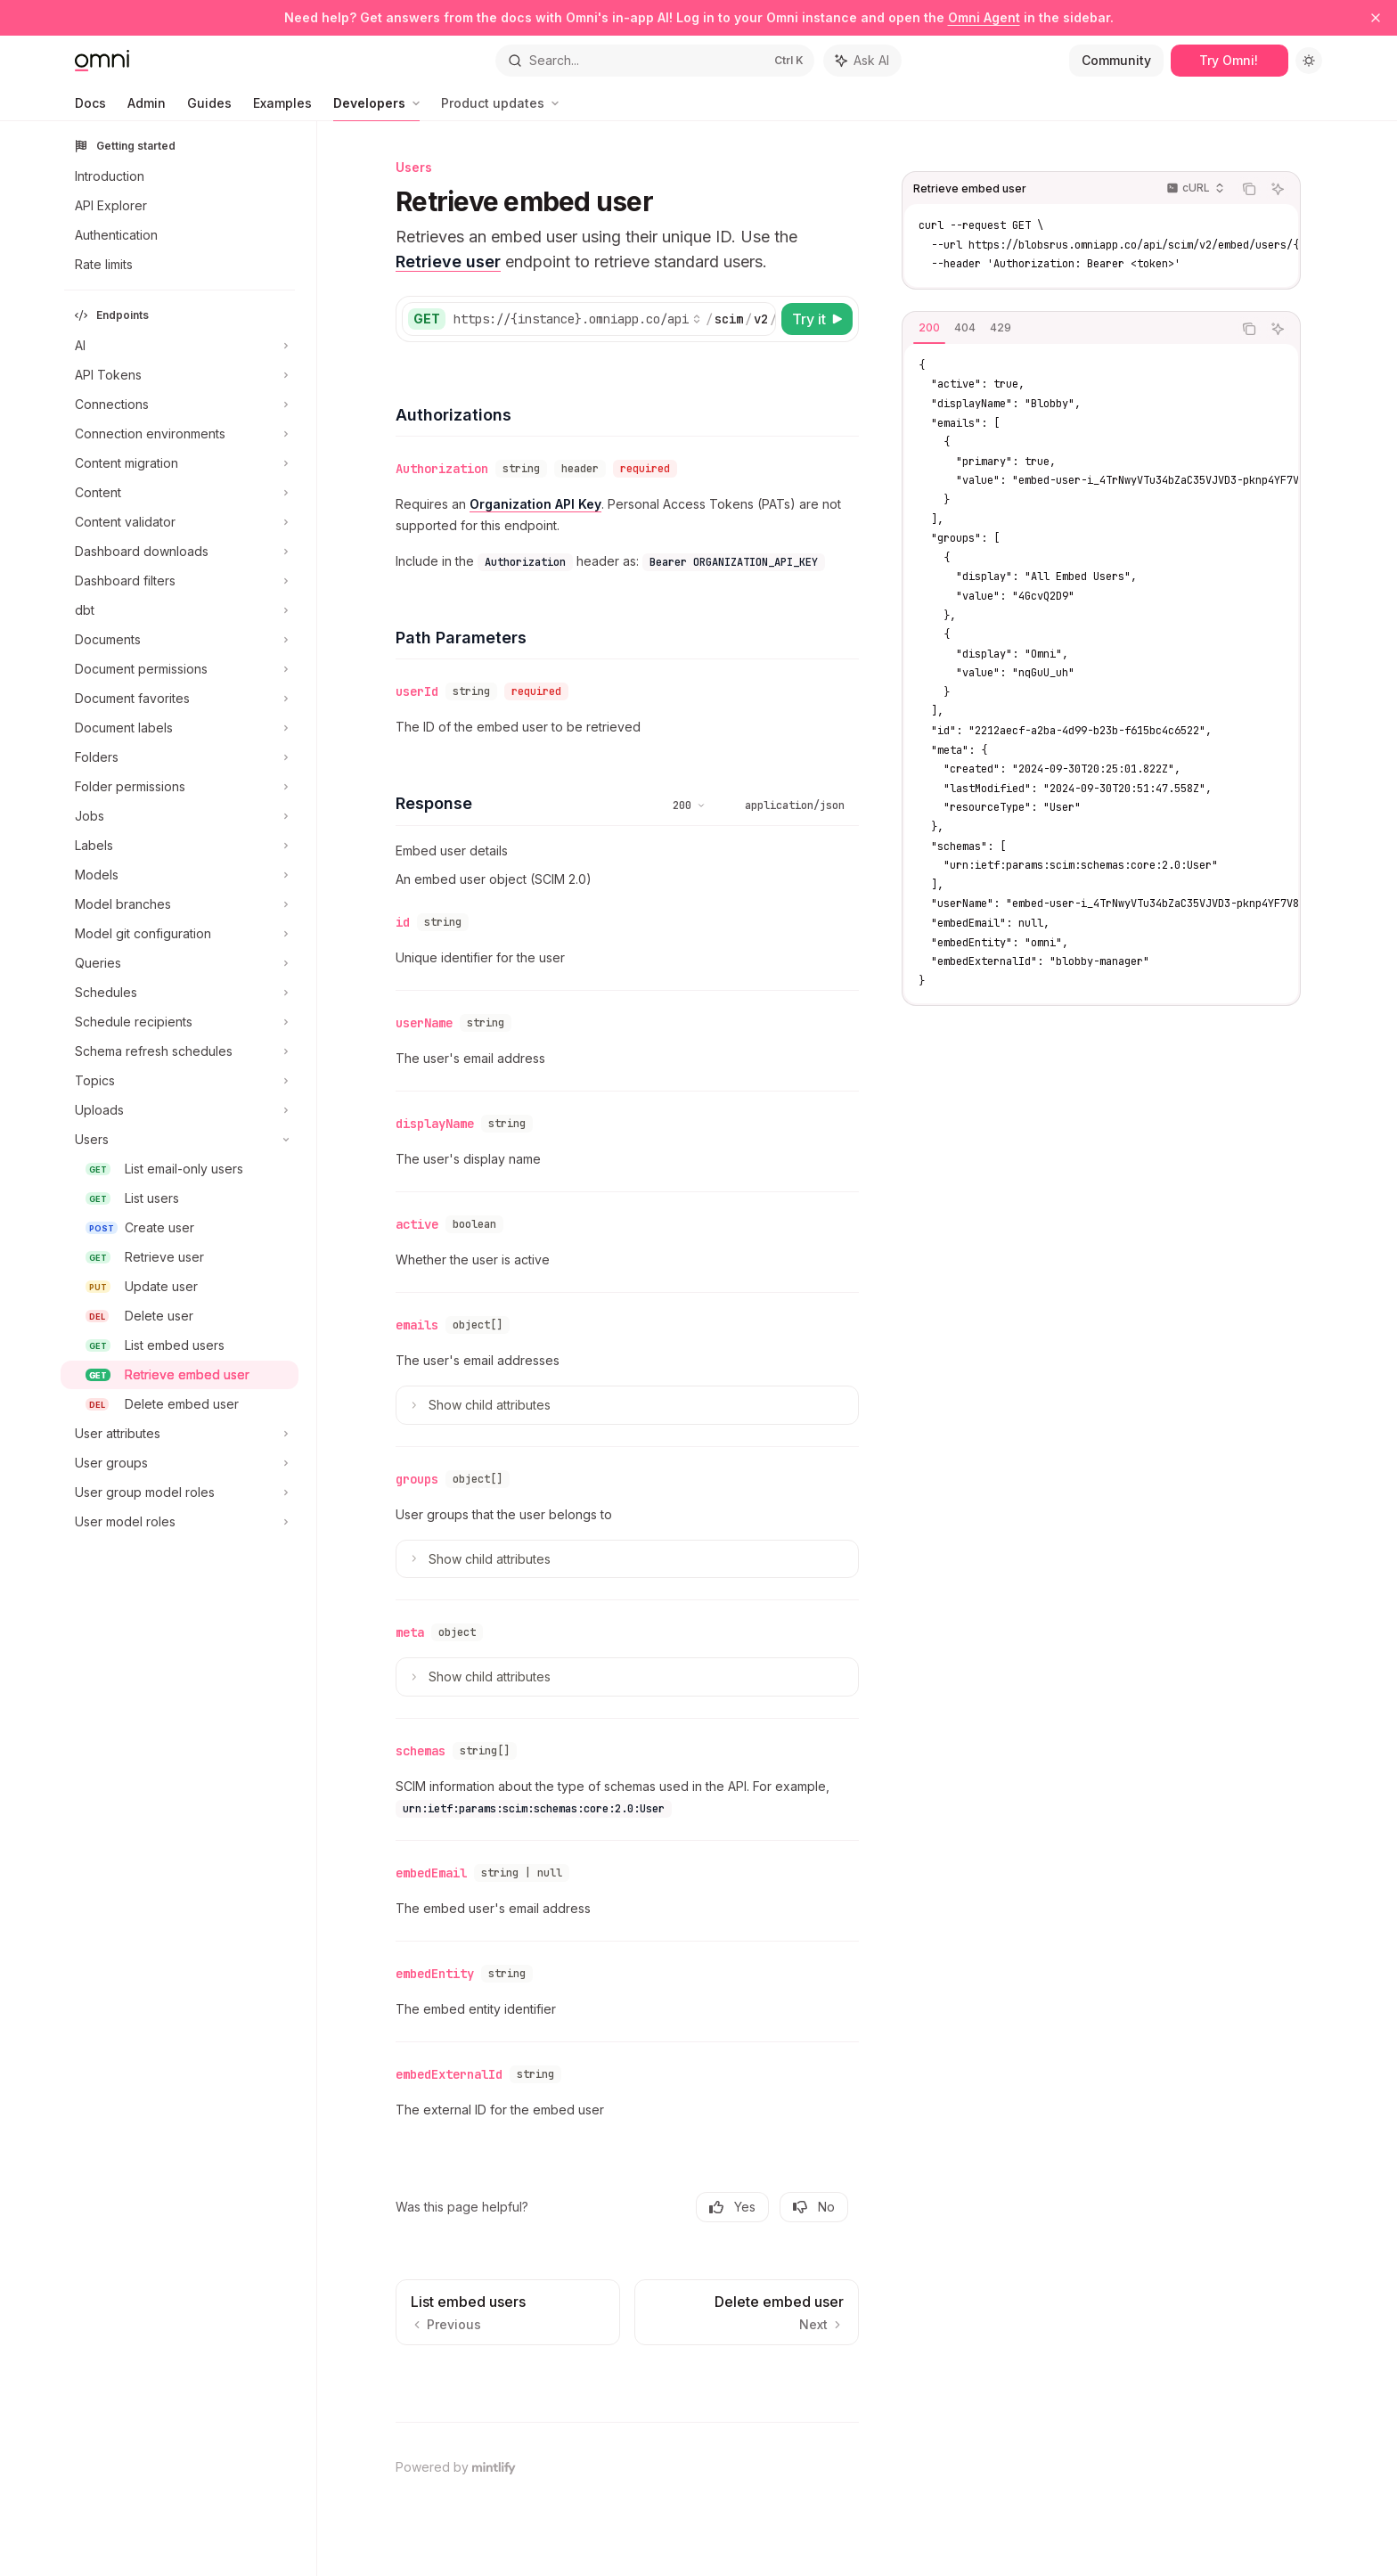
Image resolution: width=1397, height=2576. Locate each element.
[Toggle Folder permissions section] (179, 787)
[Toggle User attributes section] (179, 1433)
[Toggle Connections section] (179, 404)
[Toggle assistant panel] (862, 61)
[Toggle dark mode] (1308, 60)
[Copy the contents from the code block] (1249, 188)
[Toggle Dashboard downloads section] (179, 551)
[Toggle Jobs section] (179, 816)
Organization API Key (535, 503)
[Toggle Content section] (179, 492)
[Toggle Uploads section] (179, 1110)
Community (1116, 60)
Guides (209, 108)
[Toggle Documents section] (179, 640)
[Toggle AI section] (179, 345)
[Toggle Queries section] (179, 963)
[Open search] (654, 61)
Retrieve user (448, 261)
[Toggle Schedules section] (179, 992)
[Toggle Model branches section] (179, 904)
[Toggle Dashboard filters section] (179, 581)
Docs (90, 108)
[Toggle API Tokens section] (179, 375)
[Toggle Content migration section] (179, 463)
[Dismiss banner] (1375, 18)
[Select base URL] (577, 319)
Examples (282, 108)
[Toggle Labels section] (179, 845)
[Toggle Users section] (179, 1139)
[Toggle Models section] (179, 875)
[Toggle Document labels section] (179, 728)
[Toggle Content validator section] (179, 522)
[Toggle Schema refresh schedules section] (179, 1051)
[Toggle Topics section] (179, 1081)
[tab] (929, 328)
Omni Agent (984, 17)
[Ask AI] (1277, 188)
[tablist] (1067, 329)
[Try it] (817, 319)
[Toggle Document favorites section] (179, 698)
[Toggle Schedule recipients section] (179, 1022)
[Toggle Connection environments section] (179, 434)
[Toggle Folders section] (179, 757)
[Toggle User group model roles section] (179, 1492)
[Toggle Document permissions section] (179, 669)
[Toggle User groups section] (179, 1463)
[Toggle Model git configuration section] (179, 934)
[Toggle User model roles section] (179, 1522)
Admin (146, 108)
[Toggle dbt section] (179, 610)
